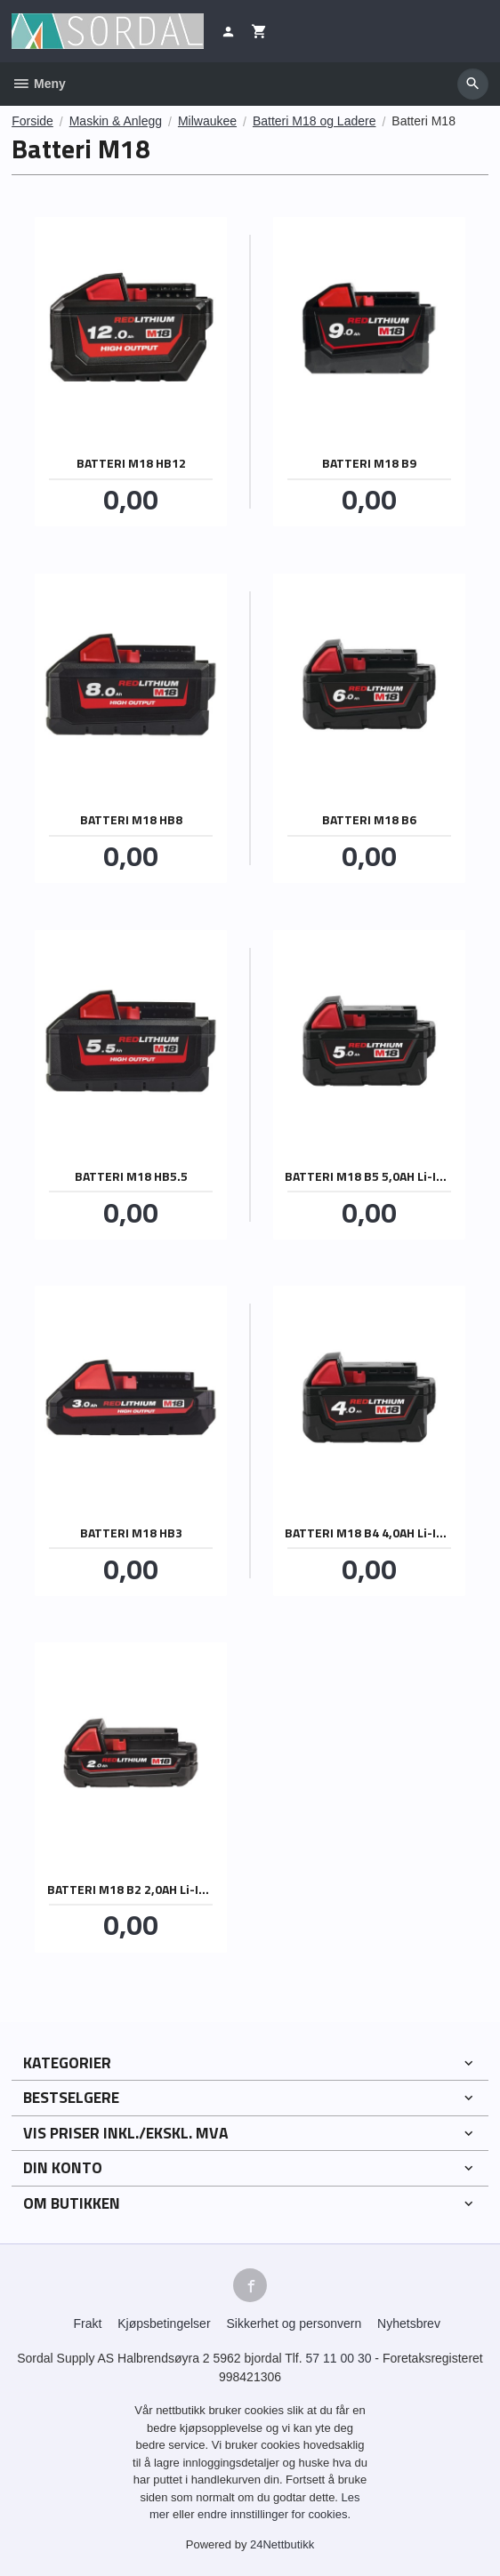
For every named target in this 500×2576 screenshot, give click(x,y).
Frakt (87, 2323)
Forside (32, 121)
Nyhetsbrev (408, 2323)
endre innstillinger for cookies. (274, 2514)
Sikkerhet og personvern (293, 2323)
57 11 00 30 (339, 2358)
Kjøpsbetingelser (163, 2323)
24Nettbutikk (282, 2544)
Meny (39, 83)
